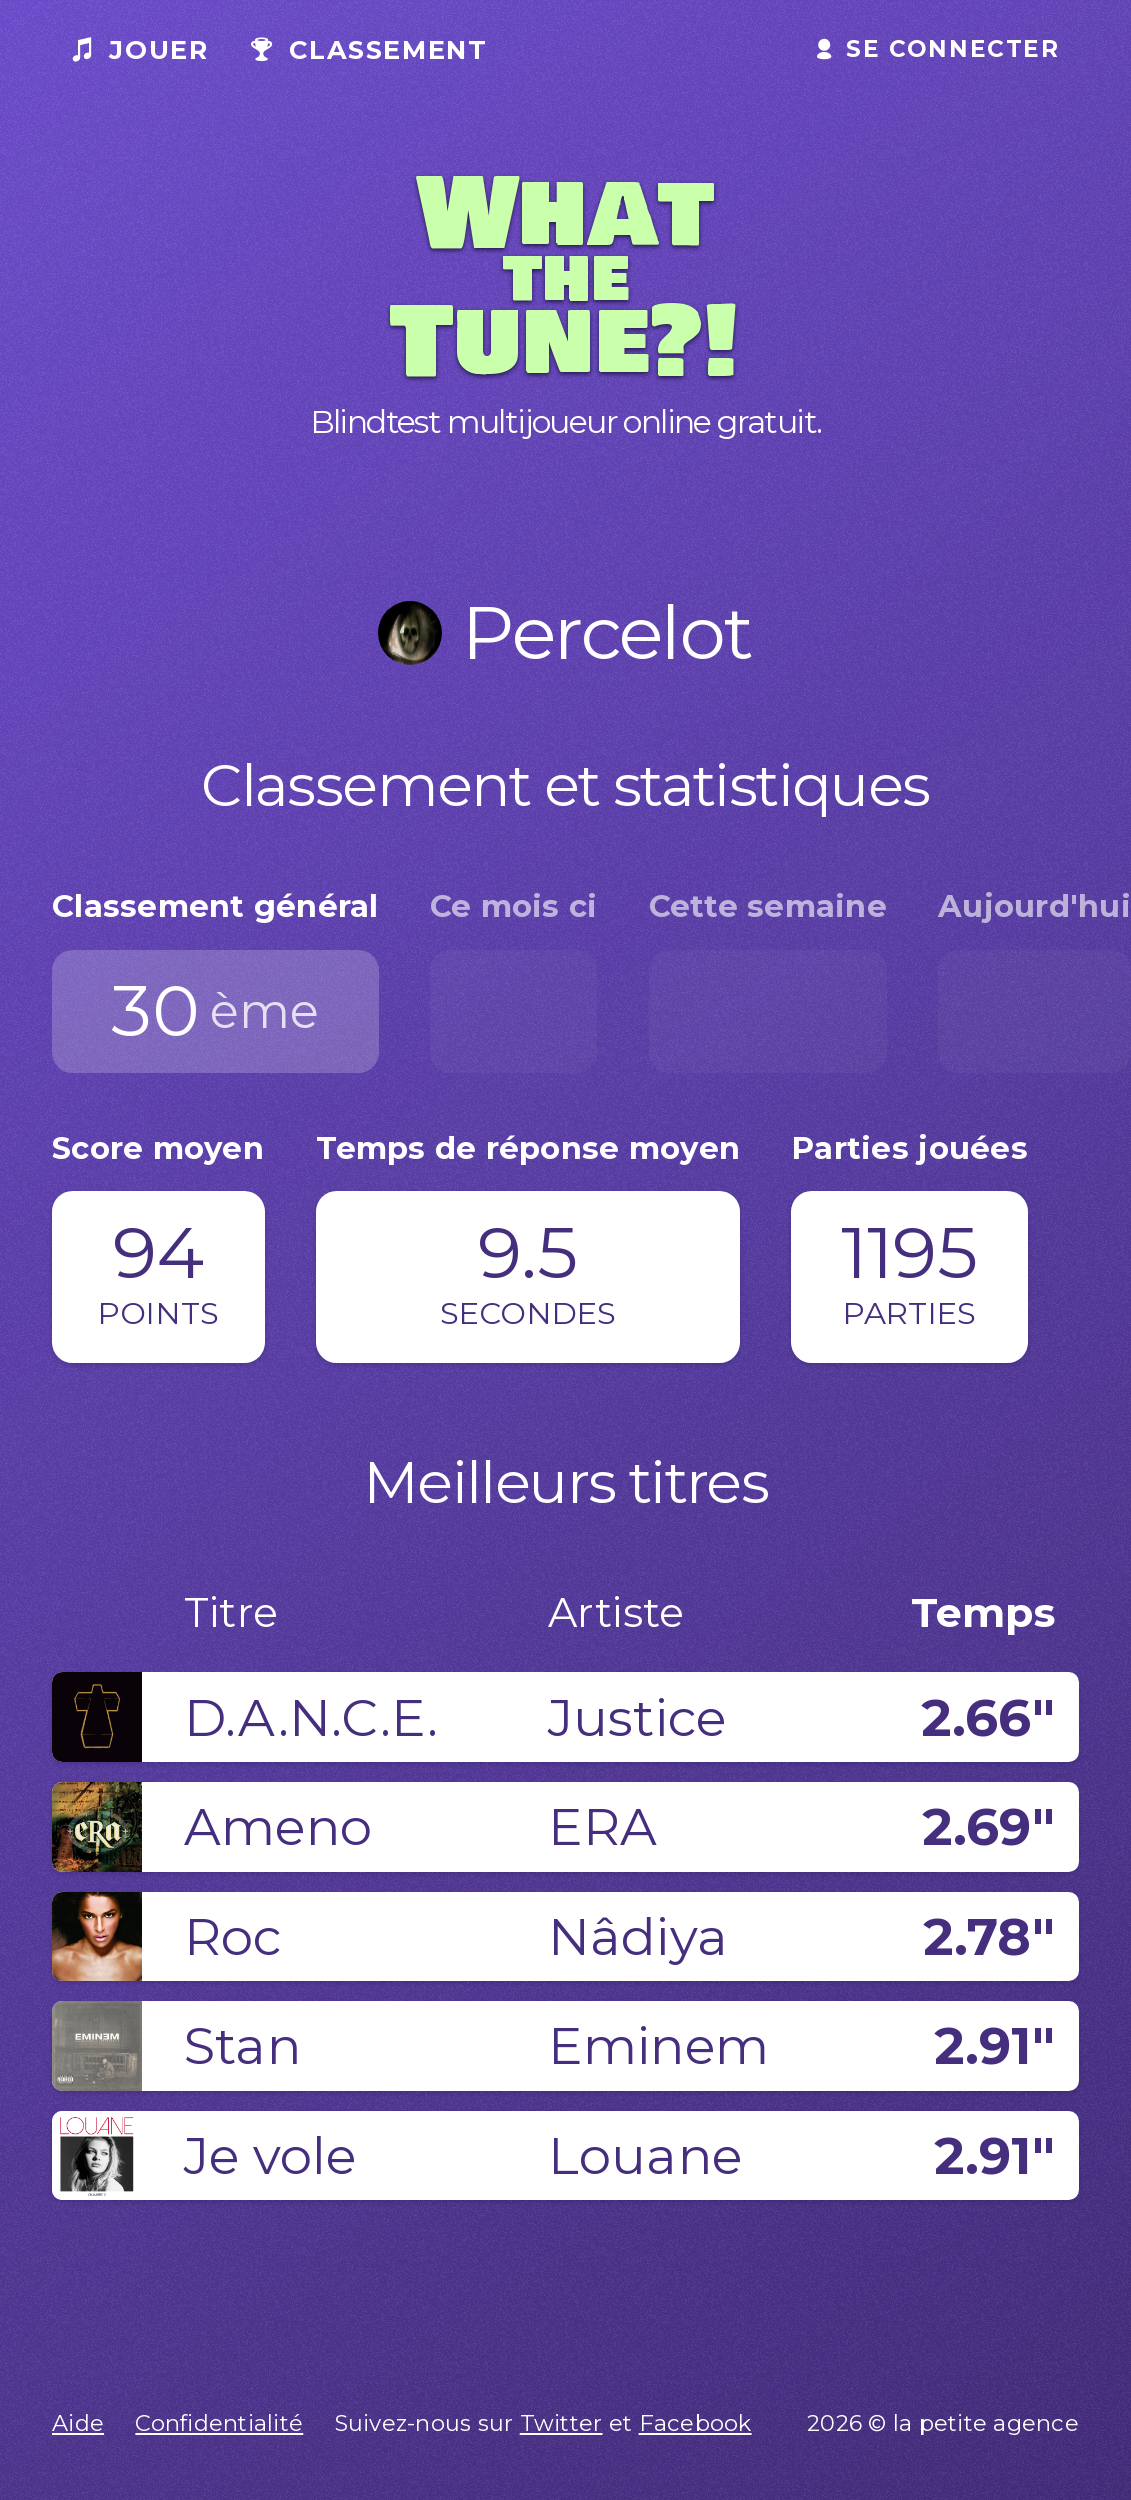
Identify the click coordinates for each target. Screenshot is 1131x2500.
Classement (369, 49)
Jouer (140, 49)
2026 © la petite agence (943, 2423)
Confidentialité (219, 2423)
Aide (78, 2423)
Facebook (695, 2423)
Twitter (561, 2423)
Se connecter (938, 49)
